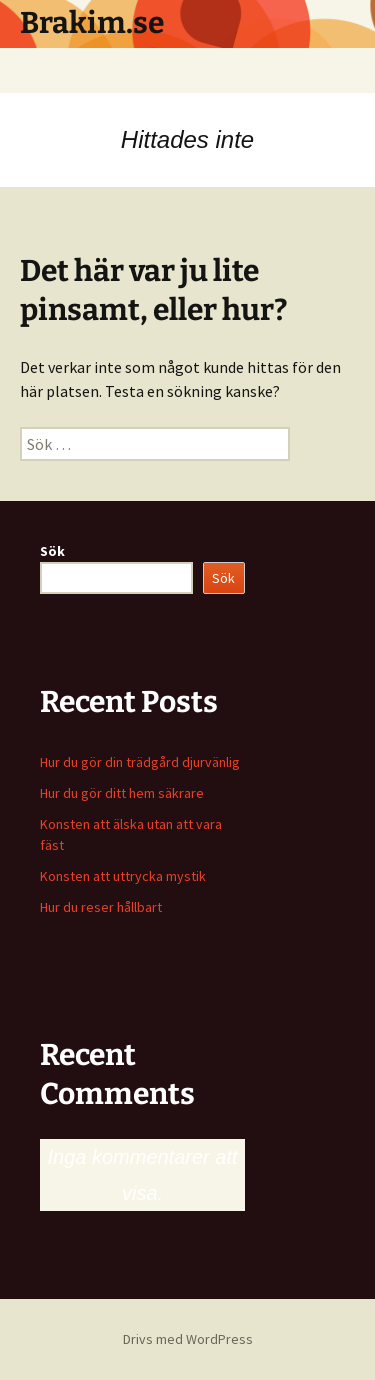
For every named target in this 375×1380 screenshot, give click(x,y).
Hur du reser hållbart (101, 907)
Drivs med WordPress (188, 1339)
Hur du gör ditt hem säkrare (122, 793)
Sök (52, 551)
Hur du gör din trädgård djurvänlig (140, 762)
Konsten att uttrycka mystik (123, 876)
